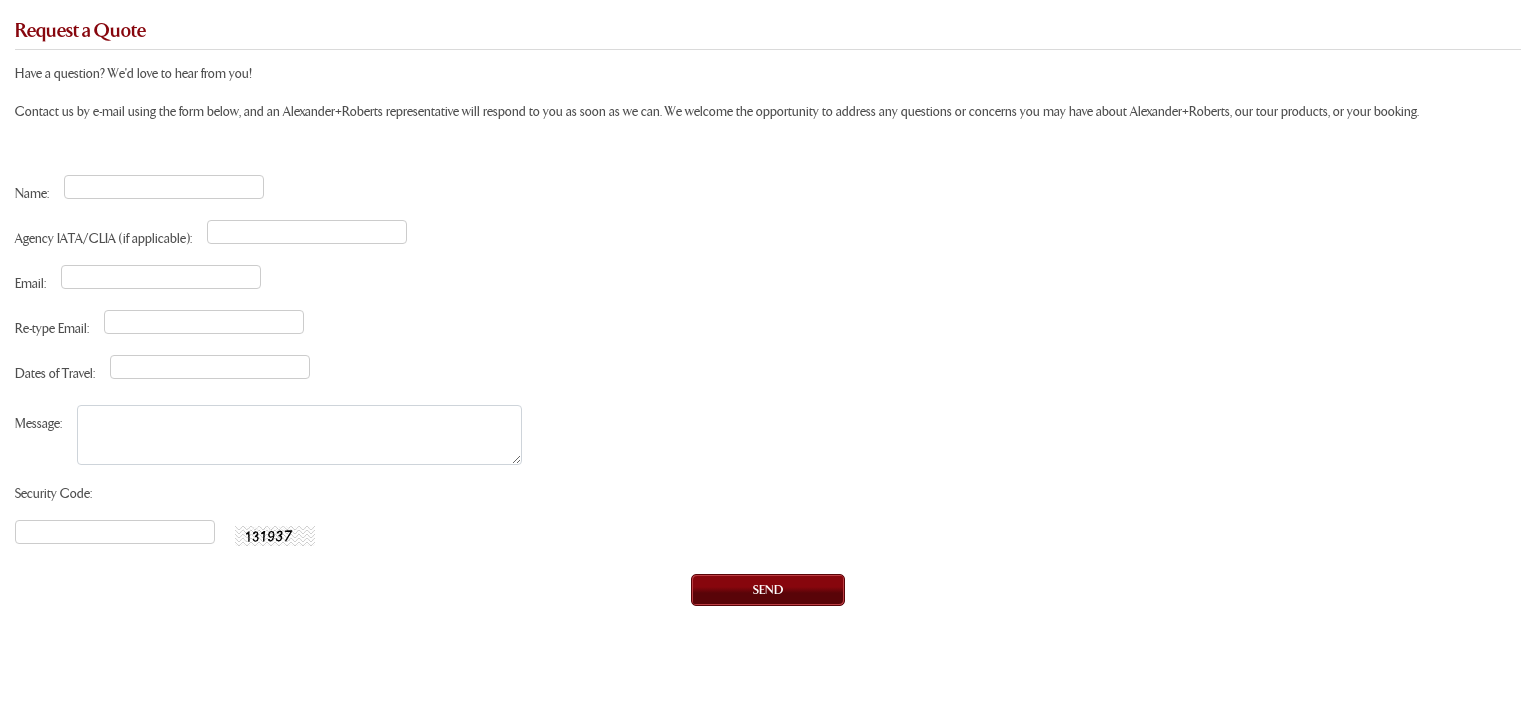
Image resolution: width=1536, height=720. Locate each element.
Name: (32, 194)
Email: (30, 284)
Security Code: (53, 494)
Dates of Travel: (55, 374)
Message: (38, 424)
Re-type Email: (52, 329)
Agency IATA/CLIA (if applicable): (103, 239)
